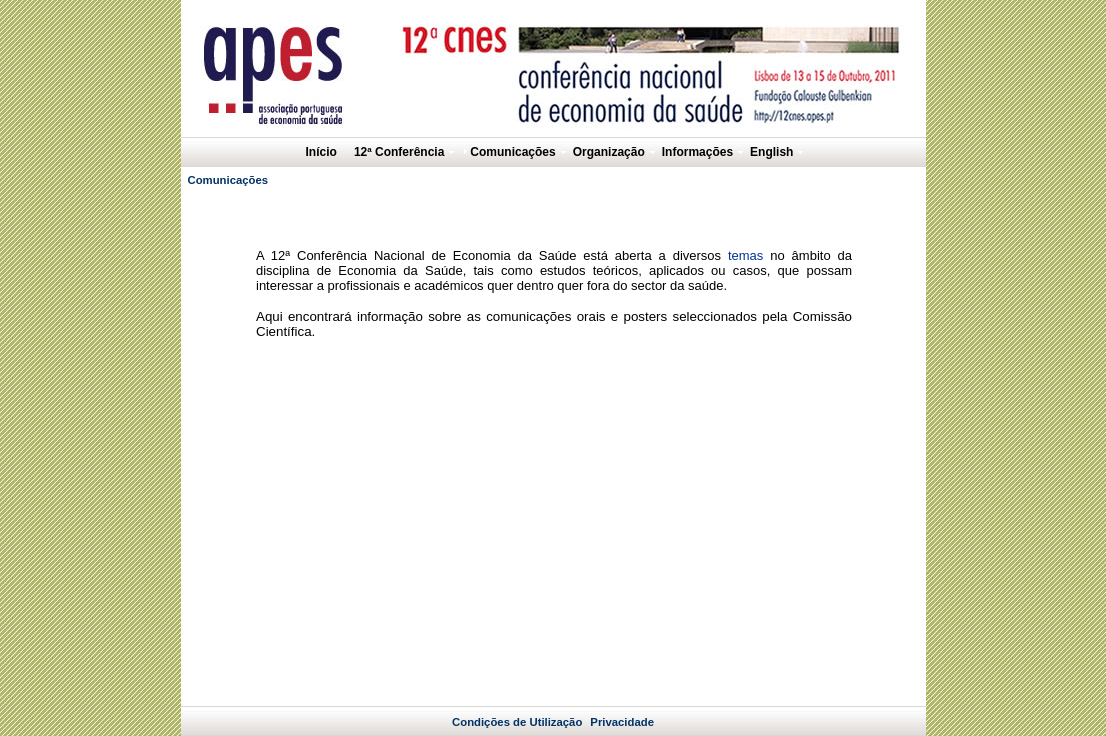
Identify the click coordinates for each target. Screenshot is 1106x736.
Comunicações (228, 180)
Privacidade (622, 706)
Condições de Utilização (517, 706)
